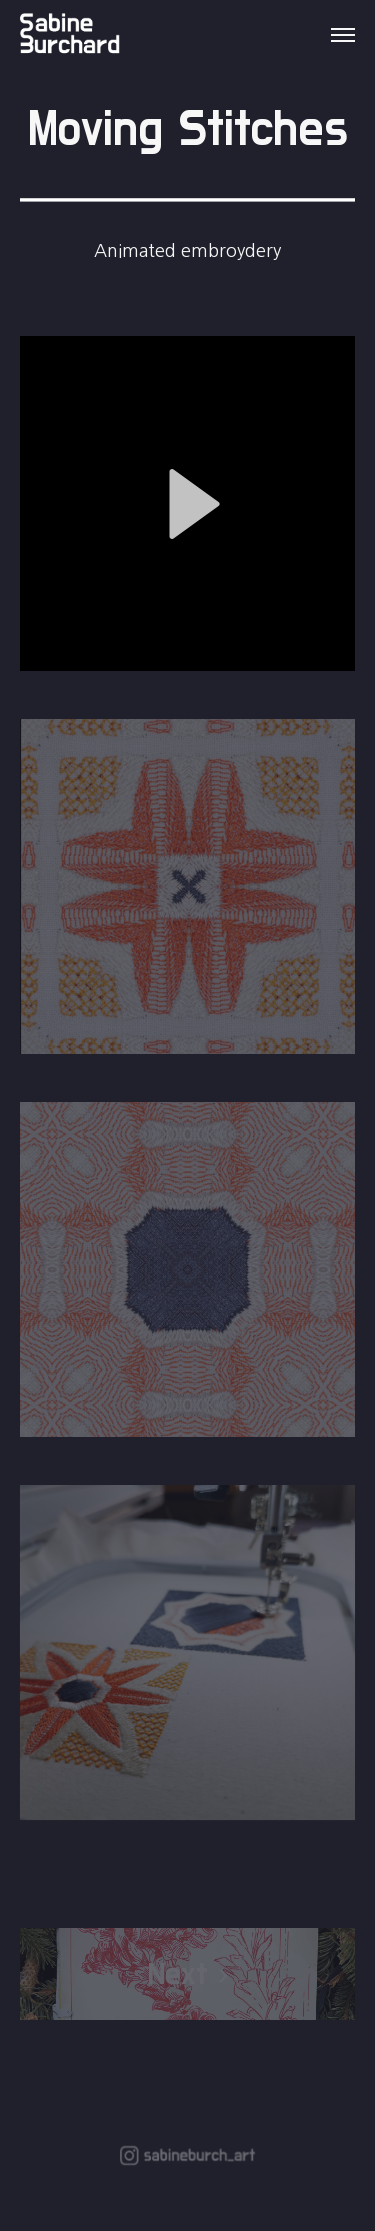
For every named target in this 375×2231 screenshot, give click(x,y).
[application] (187, 503)
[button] (187, 504)
